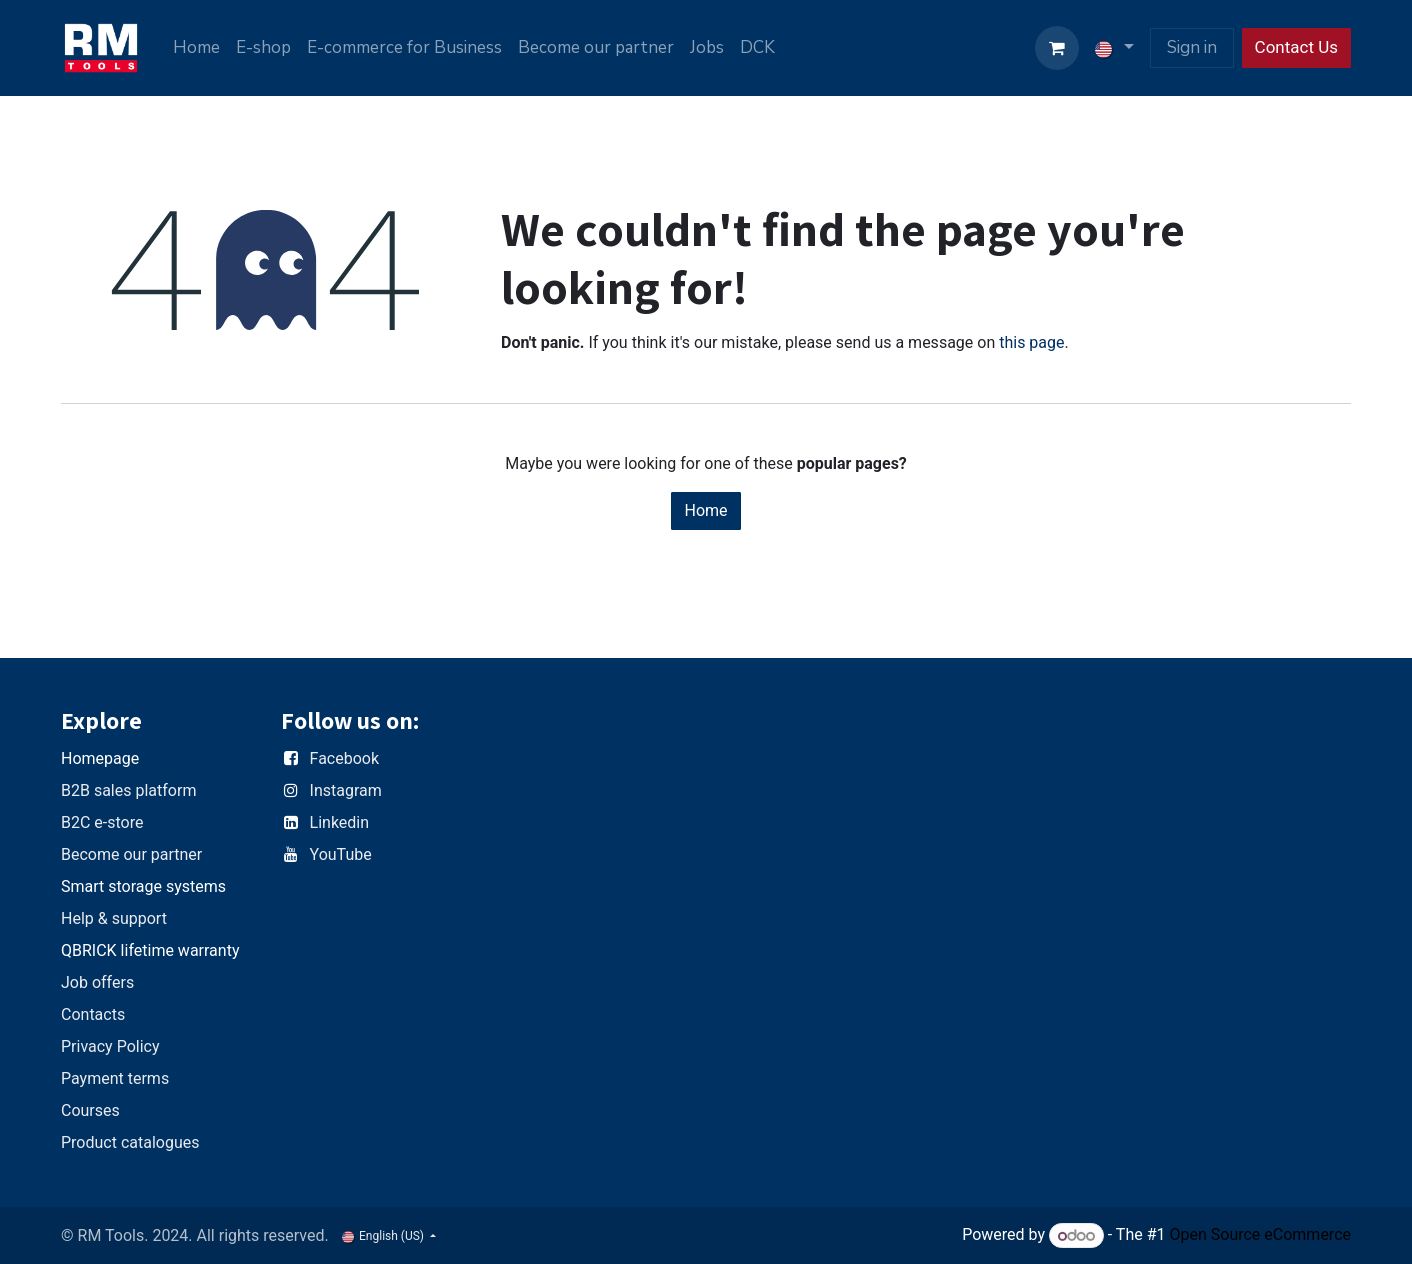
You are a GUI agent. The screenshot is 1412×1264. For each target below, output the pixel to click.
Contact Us (1296, 47)
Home (705, 510)
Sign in (1192, 47)
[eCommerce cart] (1057, 48)
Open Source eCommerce (1260, 1235)
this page (1031, 342)
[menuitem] (196, 48)
